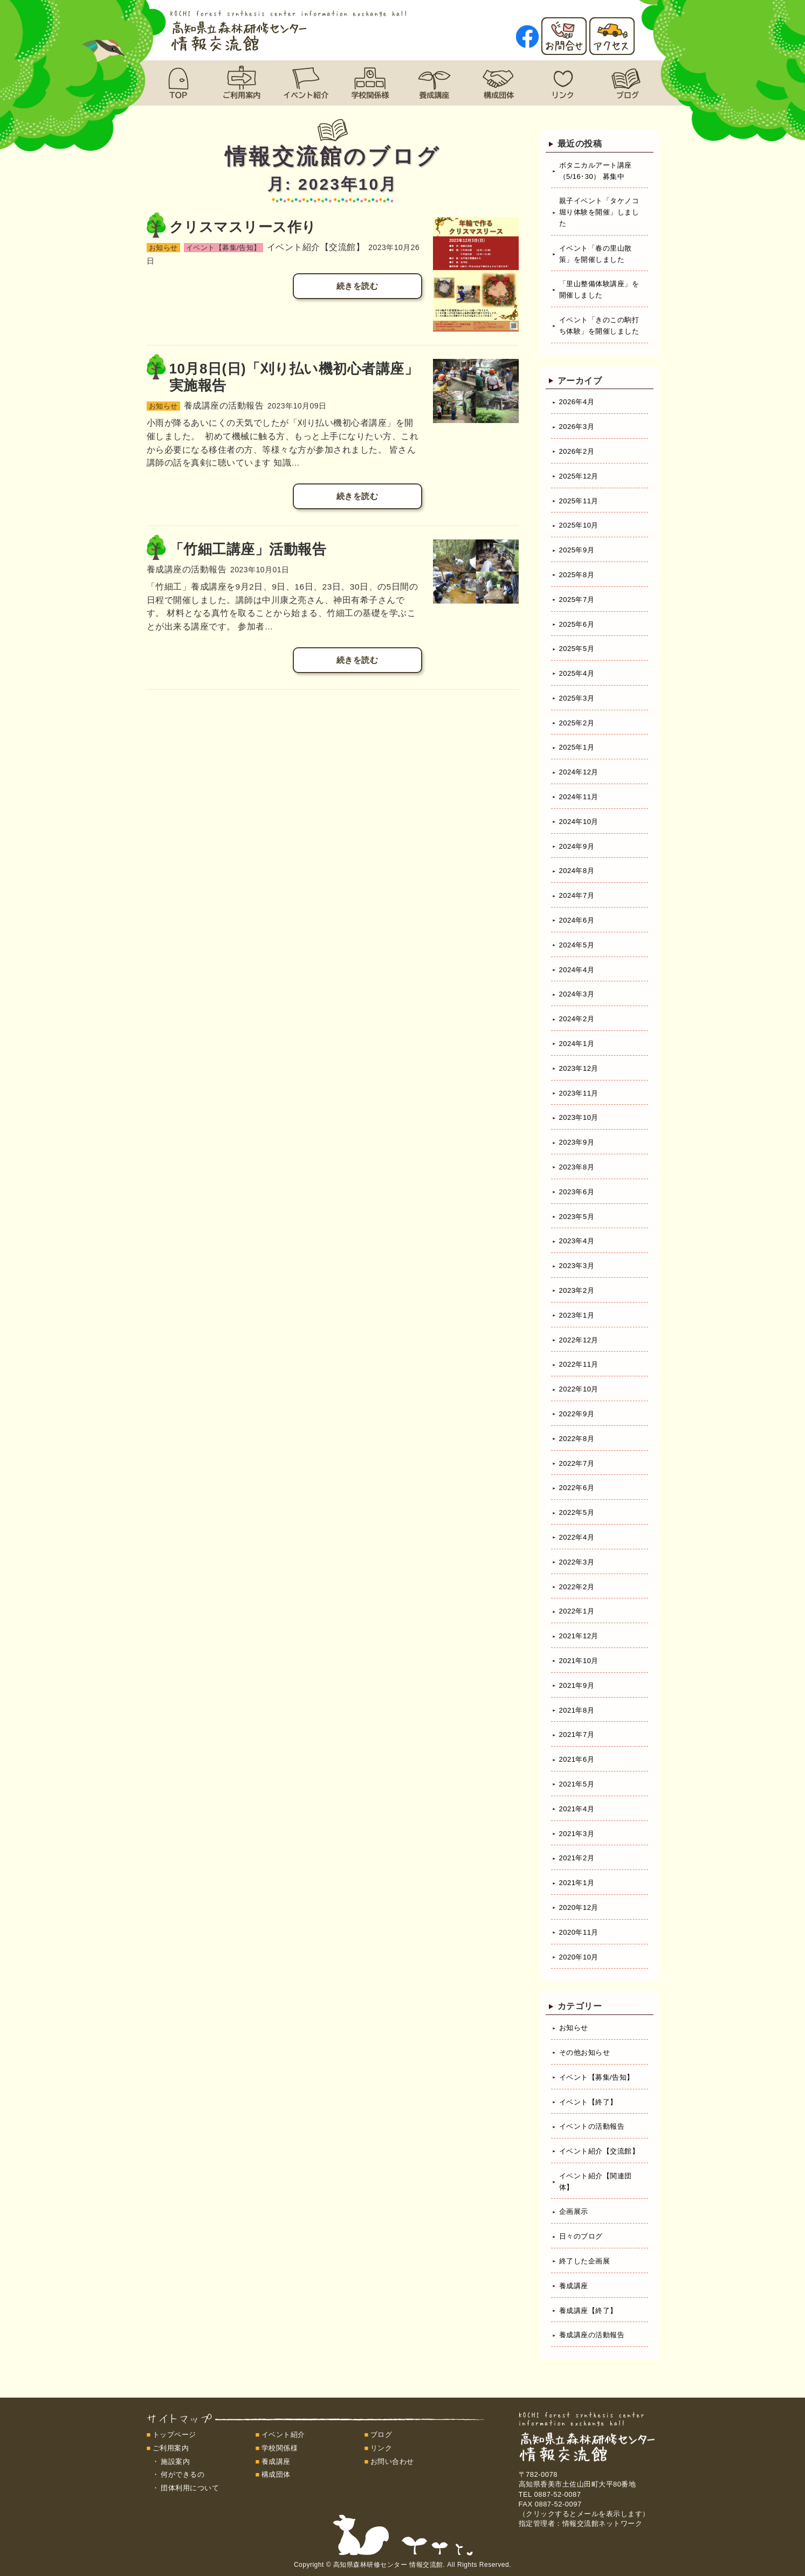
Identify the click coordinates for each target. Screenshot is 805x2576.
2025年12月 (578, 476)
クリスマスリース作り (243, 227)
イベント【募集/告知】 (596, 2077)
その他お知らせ (584, 2052)
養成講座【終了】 (588, 2311)
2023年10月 (578, 1117)
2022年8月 (577, 1439)
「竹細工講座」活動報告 (248, 549)
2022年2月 (577, 1587)
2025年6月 (577, 624)
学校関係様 (280, 2448)
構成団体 (276, 2474)
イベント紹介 (283, 2434)
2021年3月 (577, 1834)
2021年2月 (577, 1858)
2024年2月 (577, 1019)
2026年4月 (577, 402)
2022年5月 (577, 1512)
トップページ (174, 2434)
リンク (381, 2448)
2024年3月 (577, 994)
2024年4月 (577, 970)
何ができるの (182, 2474)
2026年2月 (577, 451)
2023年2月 (577, 1290)
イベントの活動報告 (592, 2126)
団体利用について (190, 2488)
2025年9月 (577, 550)
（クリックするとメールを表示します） (584, 2514)
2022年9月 (577, 1414)
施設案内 (175, 2461)
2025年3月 (577, 698)
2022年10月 (578, 1389)
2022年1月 (577, 1611)
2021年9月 (577, 1685)
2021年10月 (578, 1661)
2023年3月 (577, 1266)
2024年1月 (577, 1044)
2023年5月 (577, 1217)
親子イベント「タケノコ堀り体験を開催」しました (599, 212)
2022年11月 (578, 1364)
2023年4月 (577, 1241)
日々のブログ (581, 2236)
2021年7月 (577, 1734)
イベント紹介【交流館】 (599, 2151)
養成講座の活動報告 (592, 2335)
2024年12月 (578, 772)
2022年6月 (577, 1488)
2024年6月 (577, 920)
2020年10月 (578, 1957)
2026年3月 (577, 427)
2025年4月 (577, 673)
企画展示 (573, 2211)
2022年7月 (577, 1463)
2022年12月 (578, 1340)
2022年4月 (577, 1537)
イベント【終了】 (588, 2102)
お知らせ (573, 2028)
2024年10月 (578, 822)
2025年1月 (577, 747)
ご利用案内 (171, 2448)
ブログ (381, 2434)
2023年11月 (578, 1093)
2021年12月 (578, 1636)
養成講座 (573, 2286)
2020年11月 (578, 1932)
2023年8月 (577, 1167)
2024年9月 (577, 846)
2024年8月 (577, 871)
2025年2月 (577, 723)
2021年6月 (577, 1759)
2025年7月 (577, 599)
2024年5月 (577, 945)
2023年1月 (577, 1315)
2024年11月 (578, 797)
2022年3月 (577, 1562)
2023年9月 (577, 1142)
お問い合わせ (392, 2461)
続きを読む (357, 285)
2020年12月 (578, 1907)
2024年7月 (577, 895)
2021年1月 (577, 1883)
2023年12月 (578, 1068)
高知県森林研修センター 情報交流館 (388, 2564)
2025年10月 (578, 525)
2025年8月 (577, 575)
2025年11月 (578, 501)
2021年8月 (577, 1710)
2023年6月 (577, 1192)
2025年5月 (577, 649)
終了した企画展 (584, 2261)
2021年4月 (577, 1809)
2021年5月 (577, 1784)
